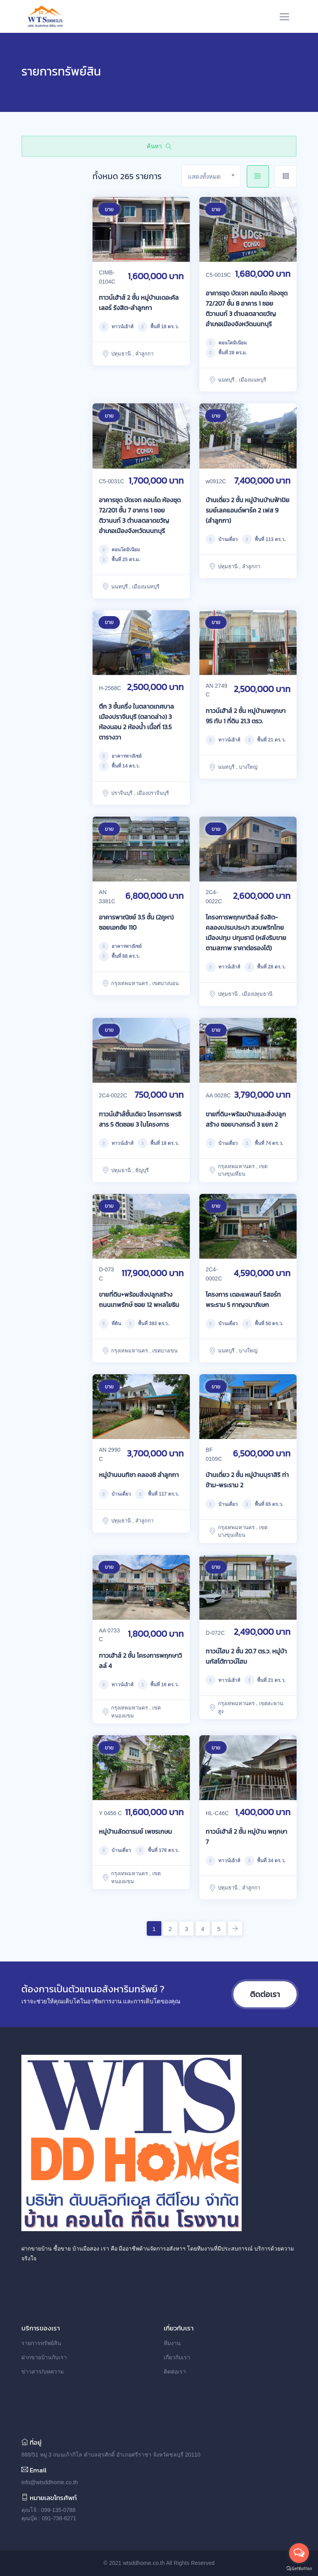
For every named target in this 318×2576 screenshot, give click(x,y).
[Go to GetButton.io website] (299, 2568)
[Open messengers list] (299, 2553)
